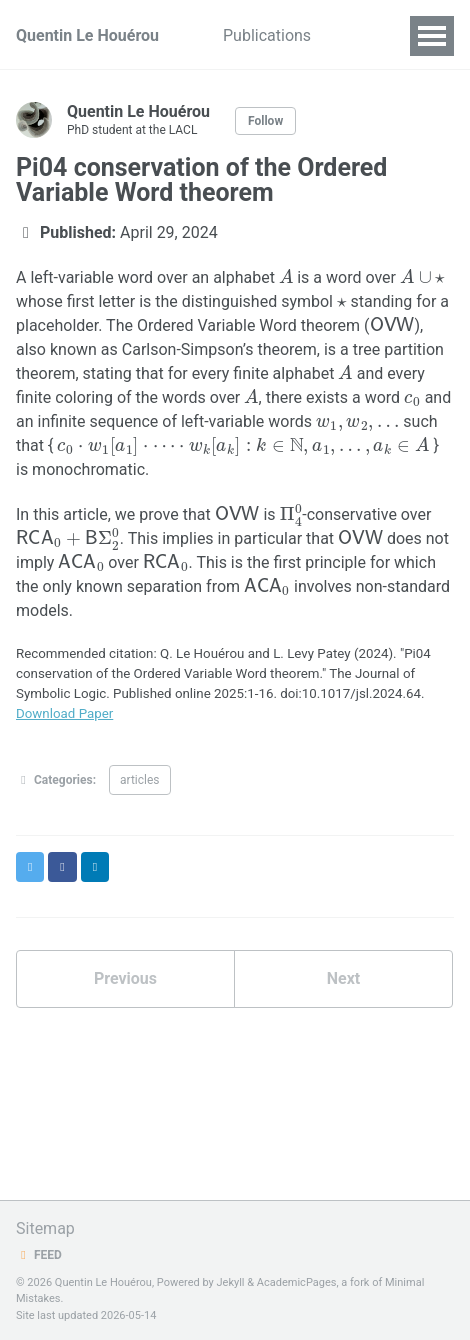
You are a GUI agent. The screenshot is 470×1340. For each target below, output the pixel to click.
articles (140, 780)
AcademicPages (297, 1282)
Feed (39, 1255)
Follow (265, 121)
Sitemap (45, 1228)
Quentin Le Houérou (87, 35)
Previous (125, 978)
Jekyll (230, 1282)
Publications (267, 35)
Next (343, 978)
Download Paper (64, 713)
